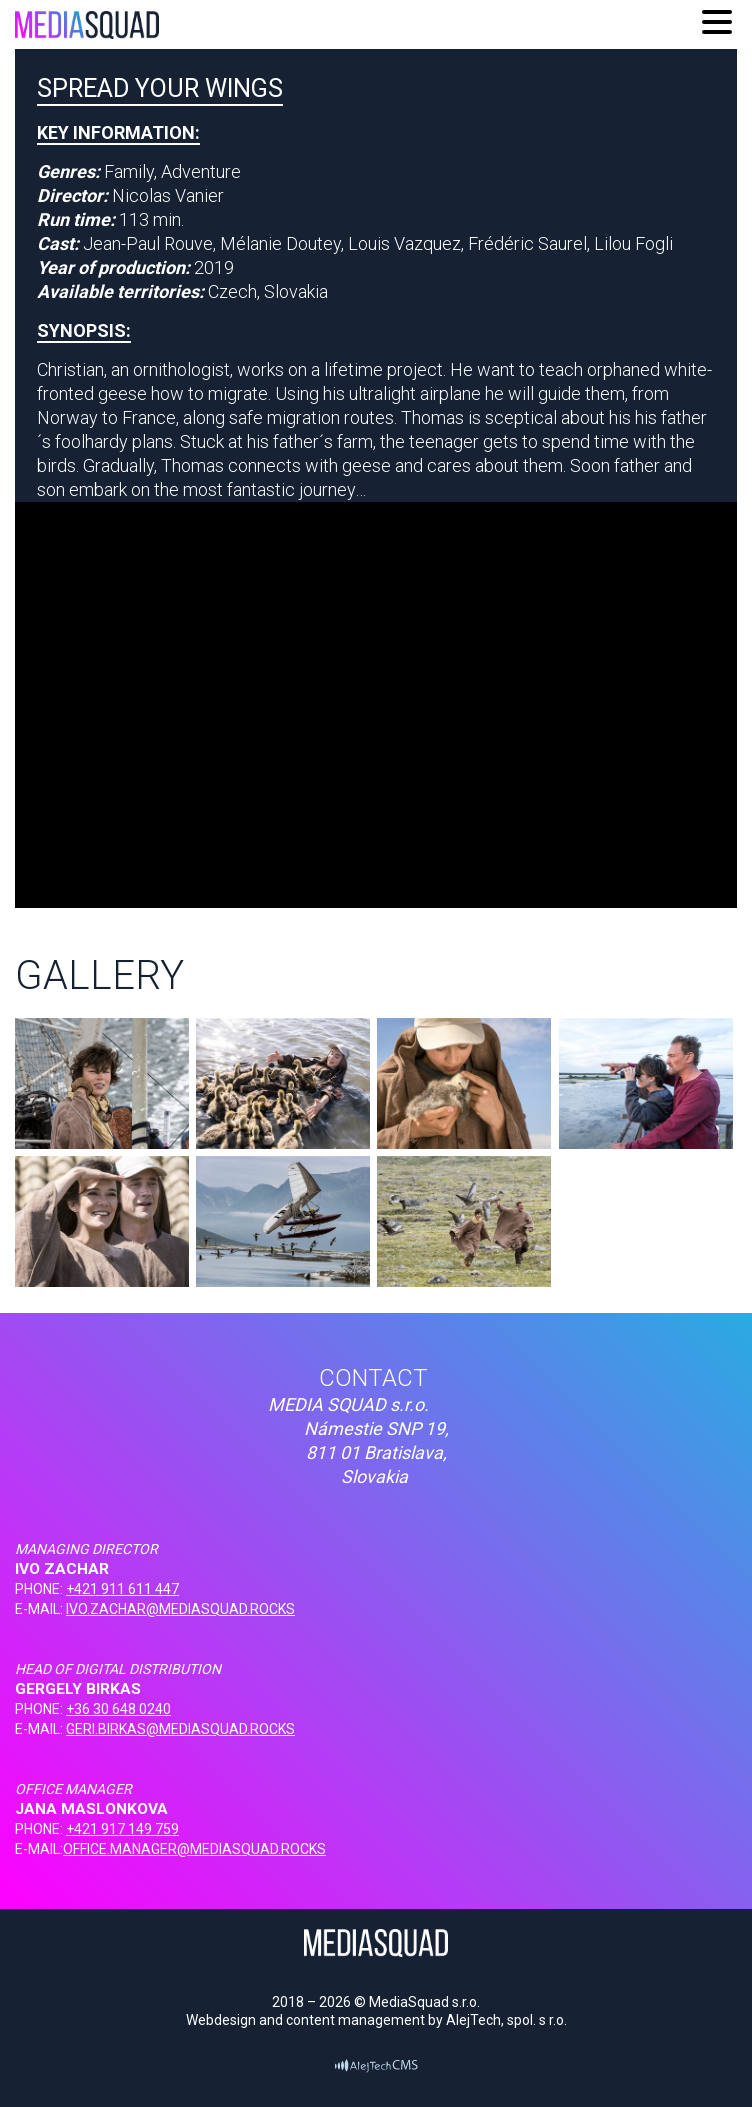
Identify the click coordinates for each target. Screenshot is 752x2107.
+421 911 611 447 (122, 1589)
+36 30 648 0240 (118, 1709)
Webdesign (221, 2020)
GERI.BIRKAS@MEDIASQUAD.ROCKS (180, 1729)
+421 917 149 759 (122, 1829)
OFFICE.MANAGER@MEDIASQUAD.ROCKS (194, 1849)
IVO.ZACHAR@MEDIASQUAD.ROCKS (180, 1609)
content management (355, 2020)
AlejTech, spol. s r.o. (506, 2020)
